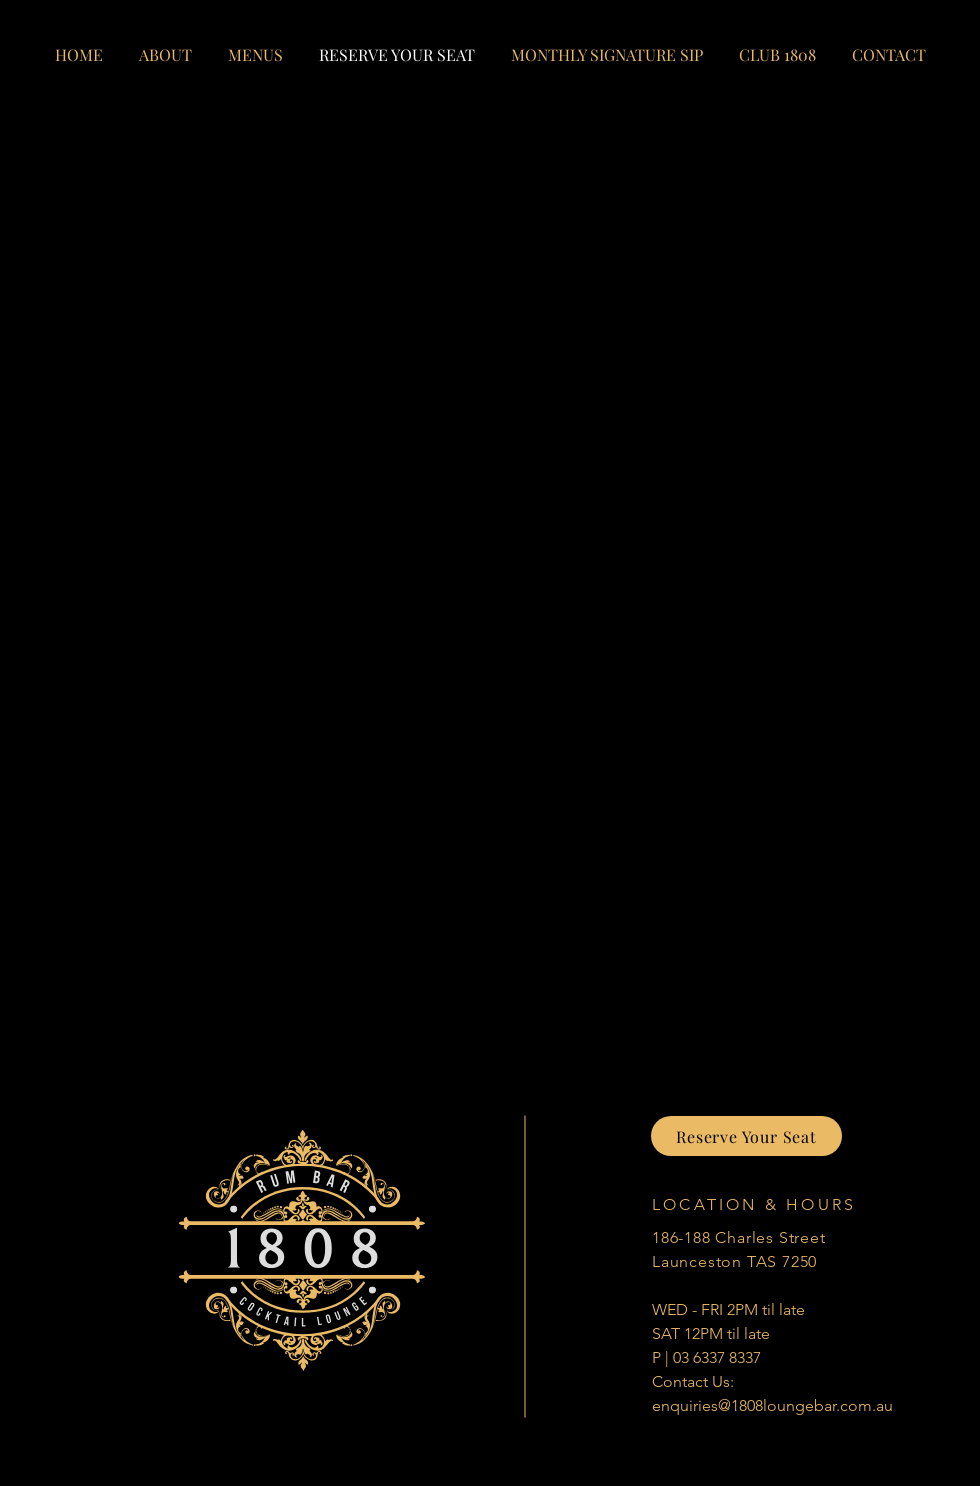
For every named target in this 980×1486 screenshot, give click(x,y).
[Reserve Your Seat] (746, 1136)
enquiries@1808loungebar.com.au (772, 1405)
